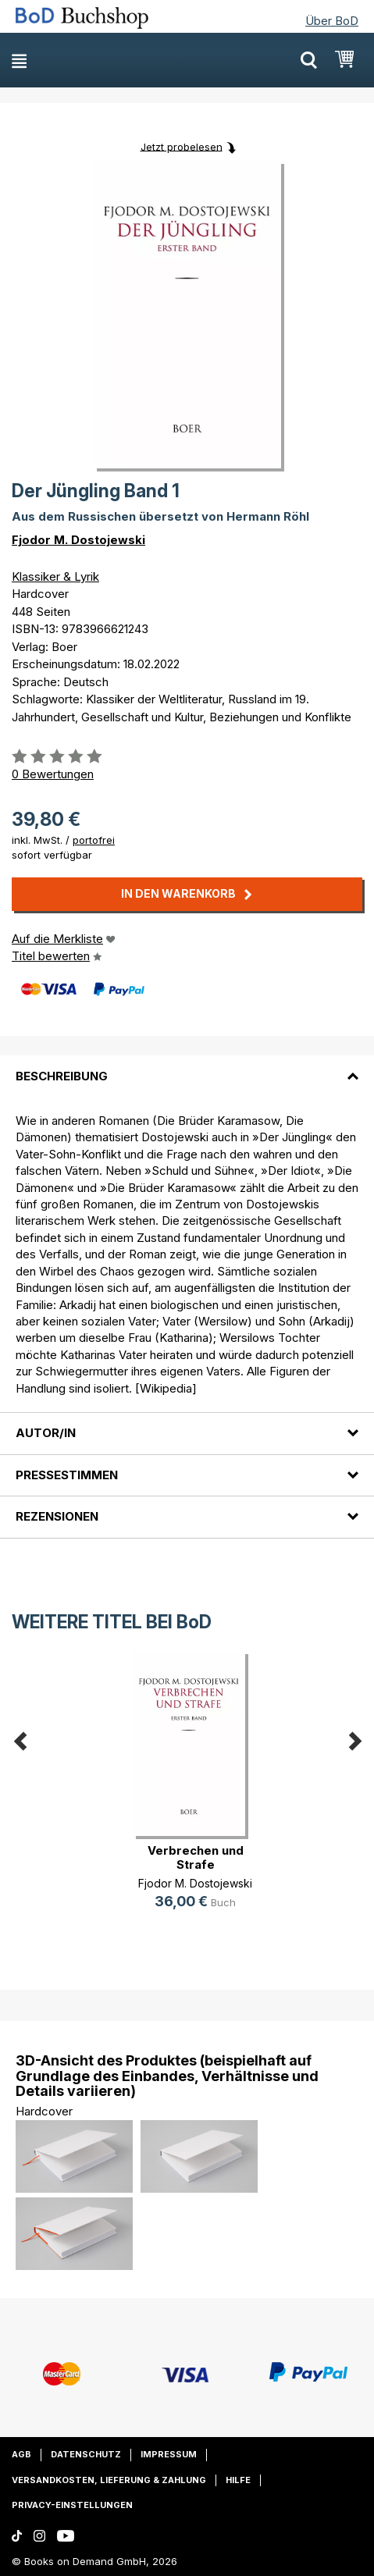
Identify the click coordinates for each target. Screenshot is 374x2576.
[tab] (187, 1066)
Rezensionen (57, 1516)
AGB (21, 2454)
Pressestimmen (67, 1475)
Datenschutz (86, 2454)
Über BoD (331, 20)
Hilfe (238, 2480)
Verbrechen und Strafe (196, 1857)
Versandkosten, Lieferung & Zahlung (109, 2480)
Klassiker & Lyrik (55, 576)
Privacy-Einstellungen (72, 2505)
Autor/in (46, 1432)
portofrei (94, 840)
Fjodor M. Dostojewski (78, 539)
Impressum (169, 2454)
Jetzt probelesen (182, 146)
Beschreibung (62, 1076)
